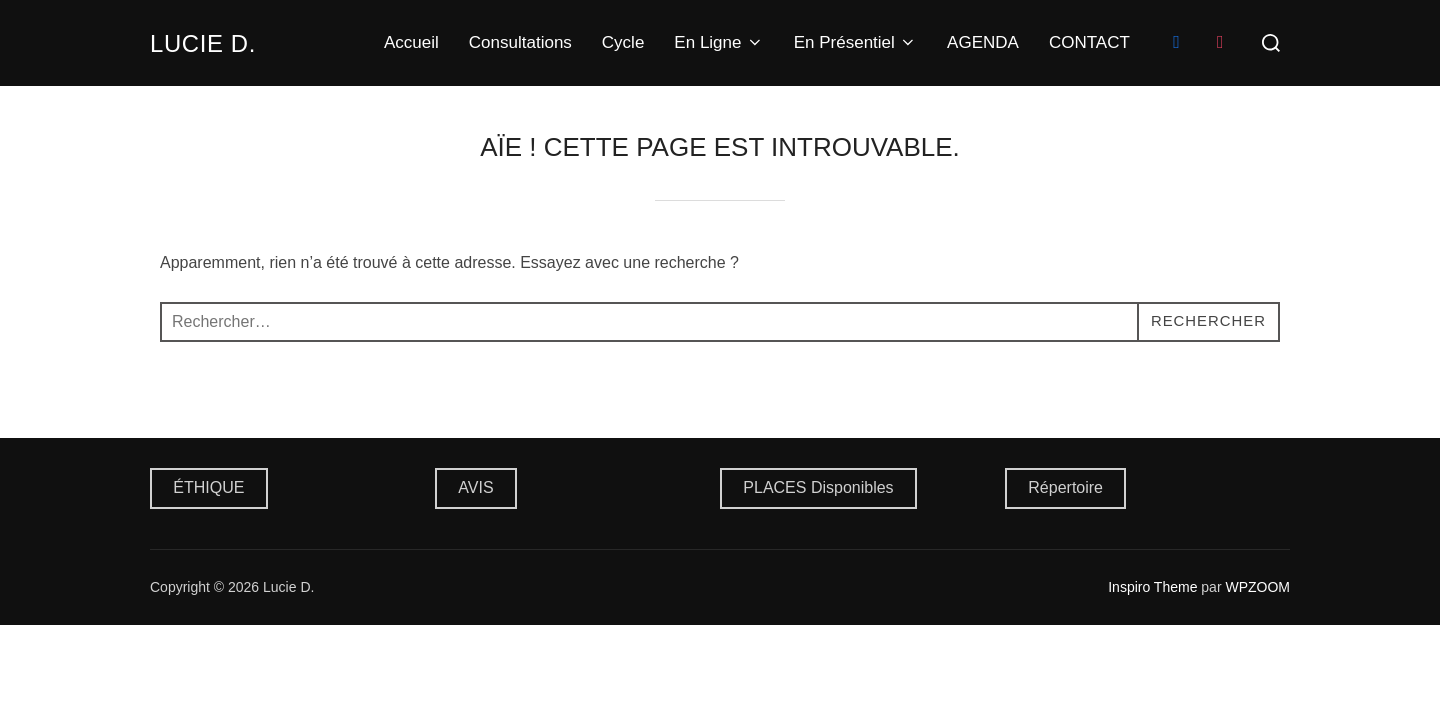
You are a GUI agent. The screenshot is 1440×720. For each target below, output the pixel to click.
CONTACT (1089, 42)
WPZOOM (1257, 587)
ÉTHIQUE (208, 487)
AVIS (475, 487)
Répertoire (1065, 487)
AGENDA (983, 42)
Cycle (623, 42)
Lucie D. (209, 43)
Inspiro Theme (1152, 587)
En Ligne (718, 42)
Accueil (411, 42)
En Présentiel (855, 42)
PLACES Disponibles (818, 487)
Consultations (520, 42)
